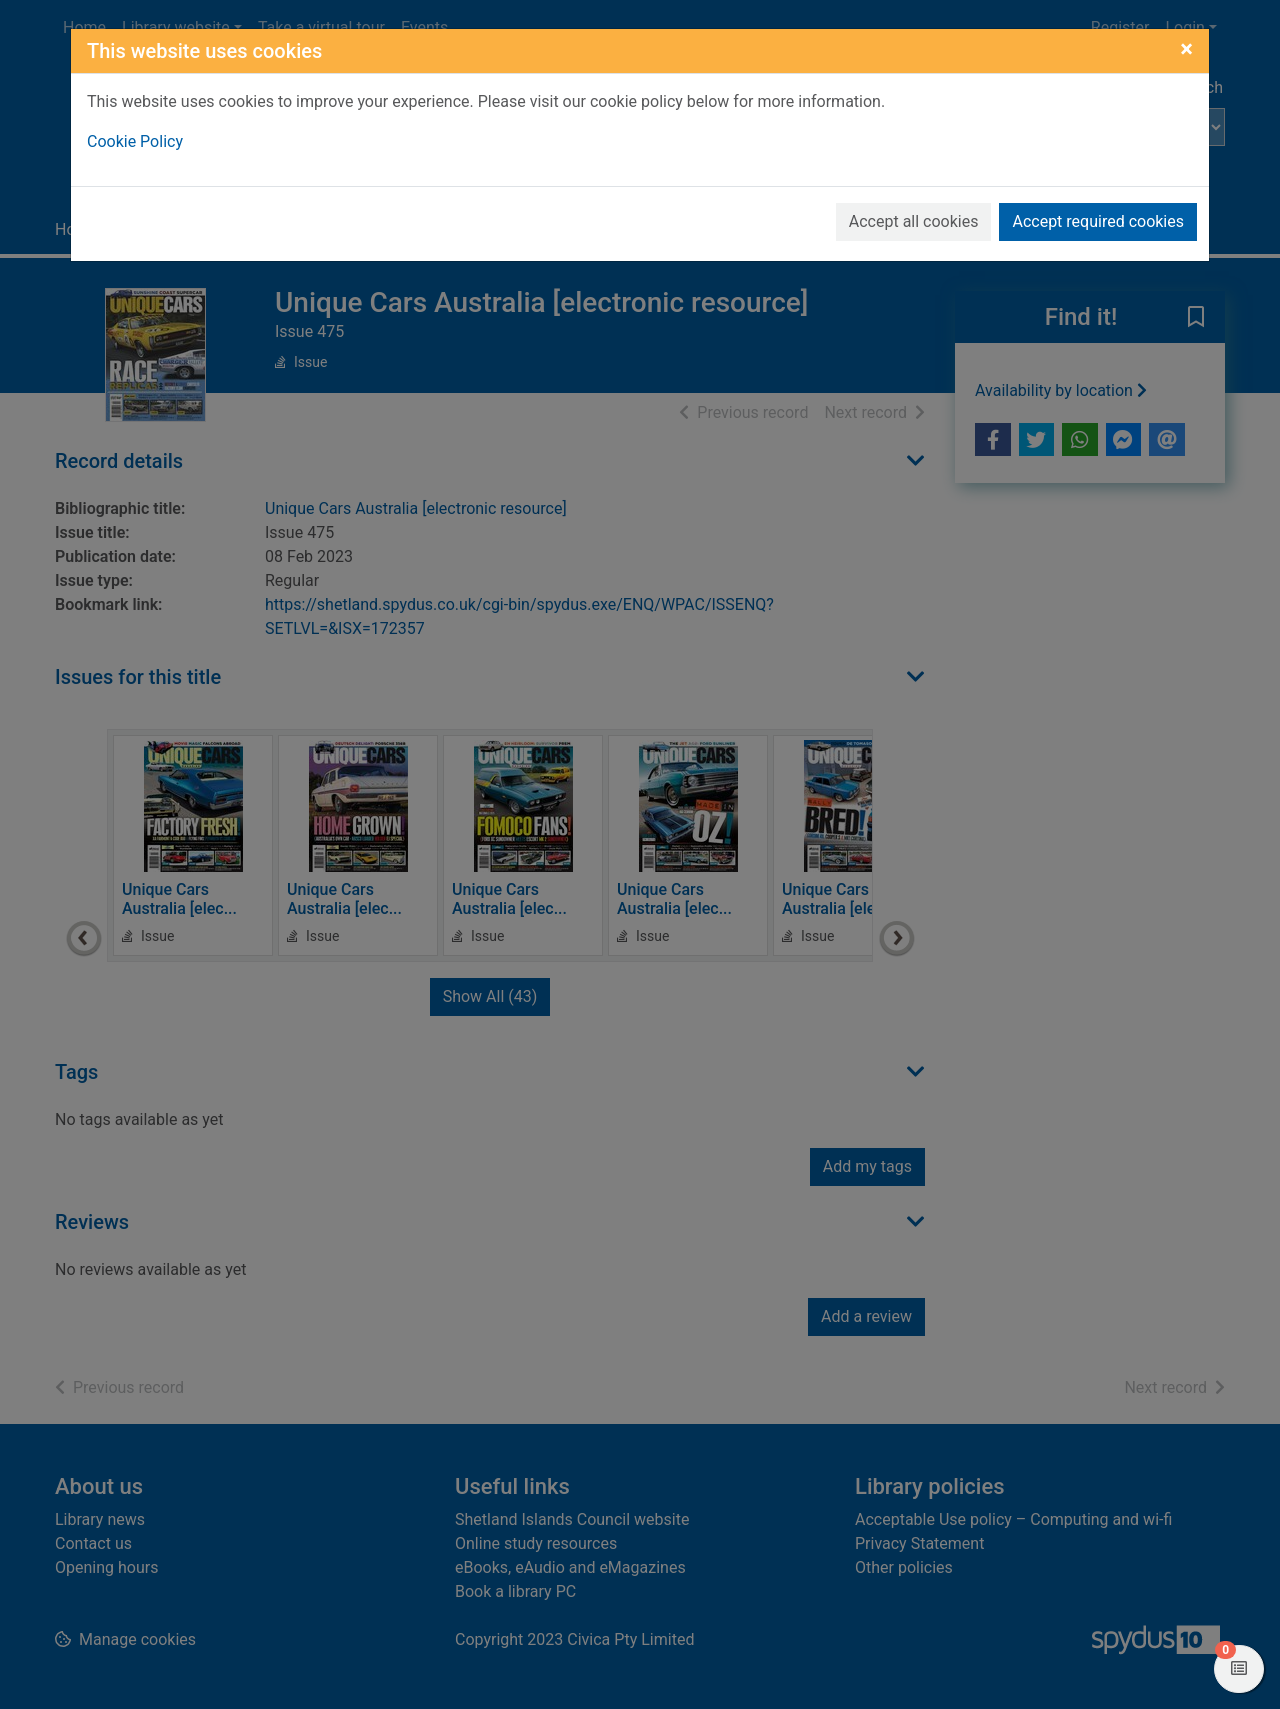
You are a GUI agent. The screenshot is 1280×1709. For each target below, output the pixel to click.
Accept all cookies (914, 221)
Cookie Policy (135, 141)
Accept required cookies (1098, 221)
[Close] (1186, 49)
